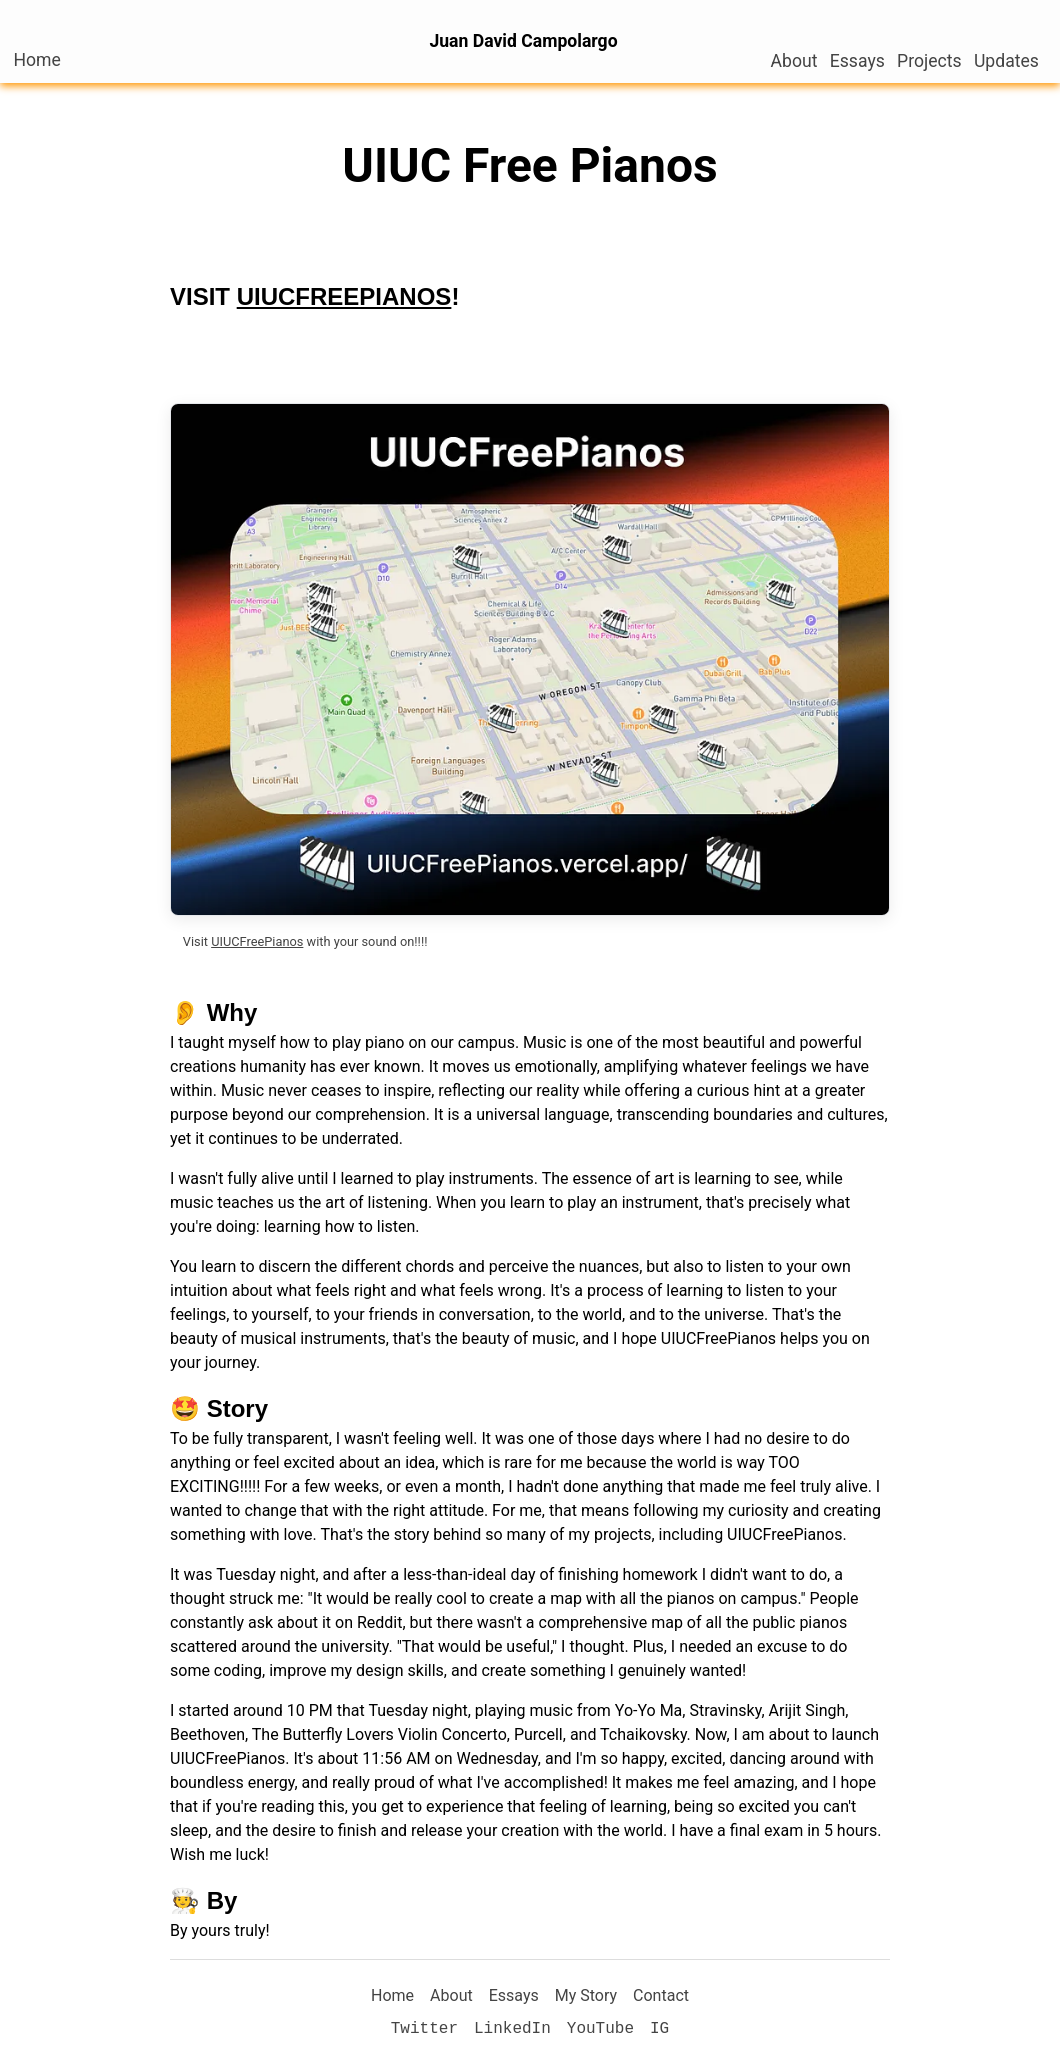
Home (42, 60)
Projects (929, 61)
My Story (586, 1995)
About (794, 61)
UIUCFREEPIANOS (344, 296)
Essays (857, 61)
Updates (1006, 61)
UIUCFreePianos (257, 941)
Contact (661, 1995)
